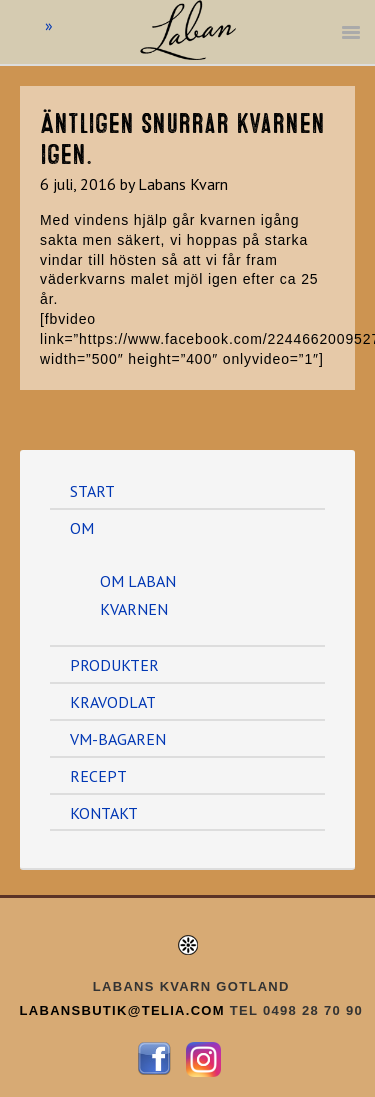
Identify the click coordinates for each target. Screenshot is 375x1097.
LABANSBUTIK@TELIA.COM (125, 1010)
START (92, 491)
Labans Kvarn (188, 50)
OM (82, 528)
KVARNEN (134, 609)
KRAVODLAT (113, 702)
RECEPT (98, 776)
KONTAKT (104, 813)
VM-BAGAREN (118, 739)
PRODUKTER (114, 665)
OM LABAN (138, 581)
